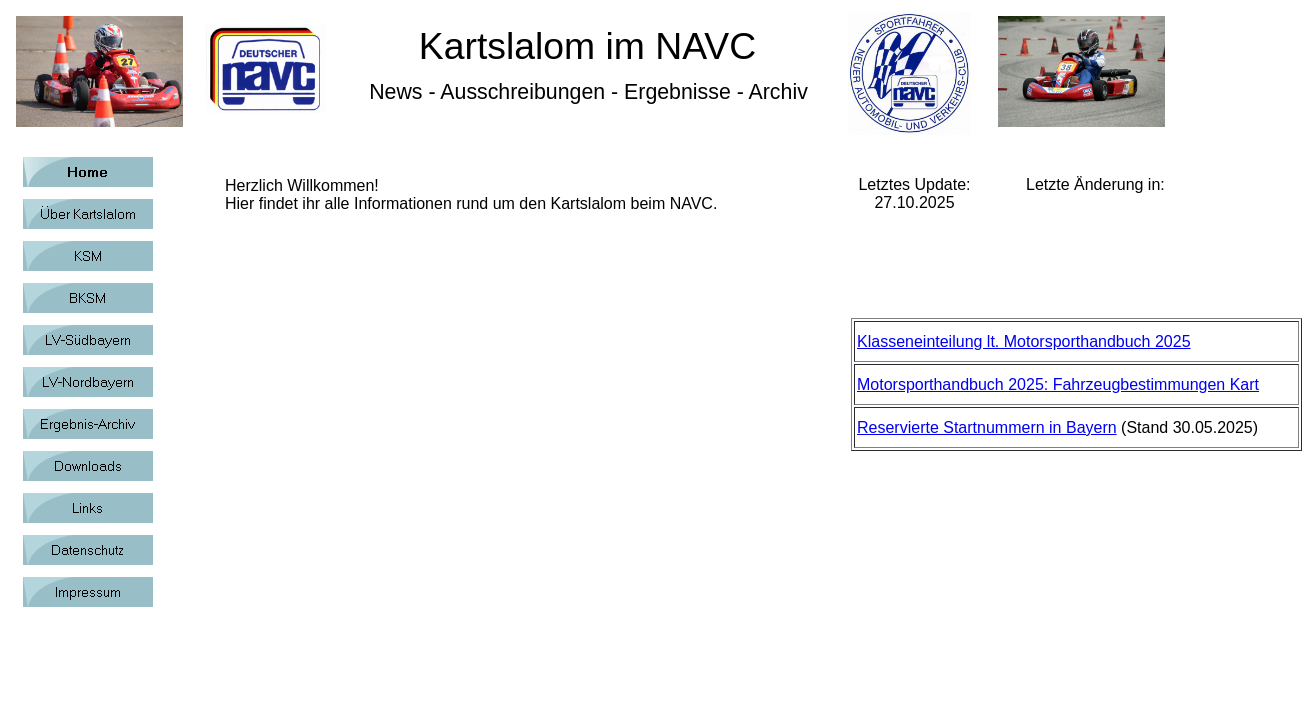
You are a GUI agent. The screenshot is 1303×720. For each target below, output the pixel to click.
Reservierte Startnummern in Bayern (987, 427)
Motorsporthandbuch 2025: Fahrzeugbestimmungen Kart (1058, 384)
